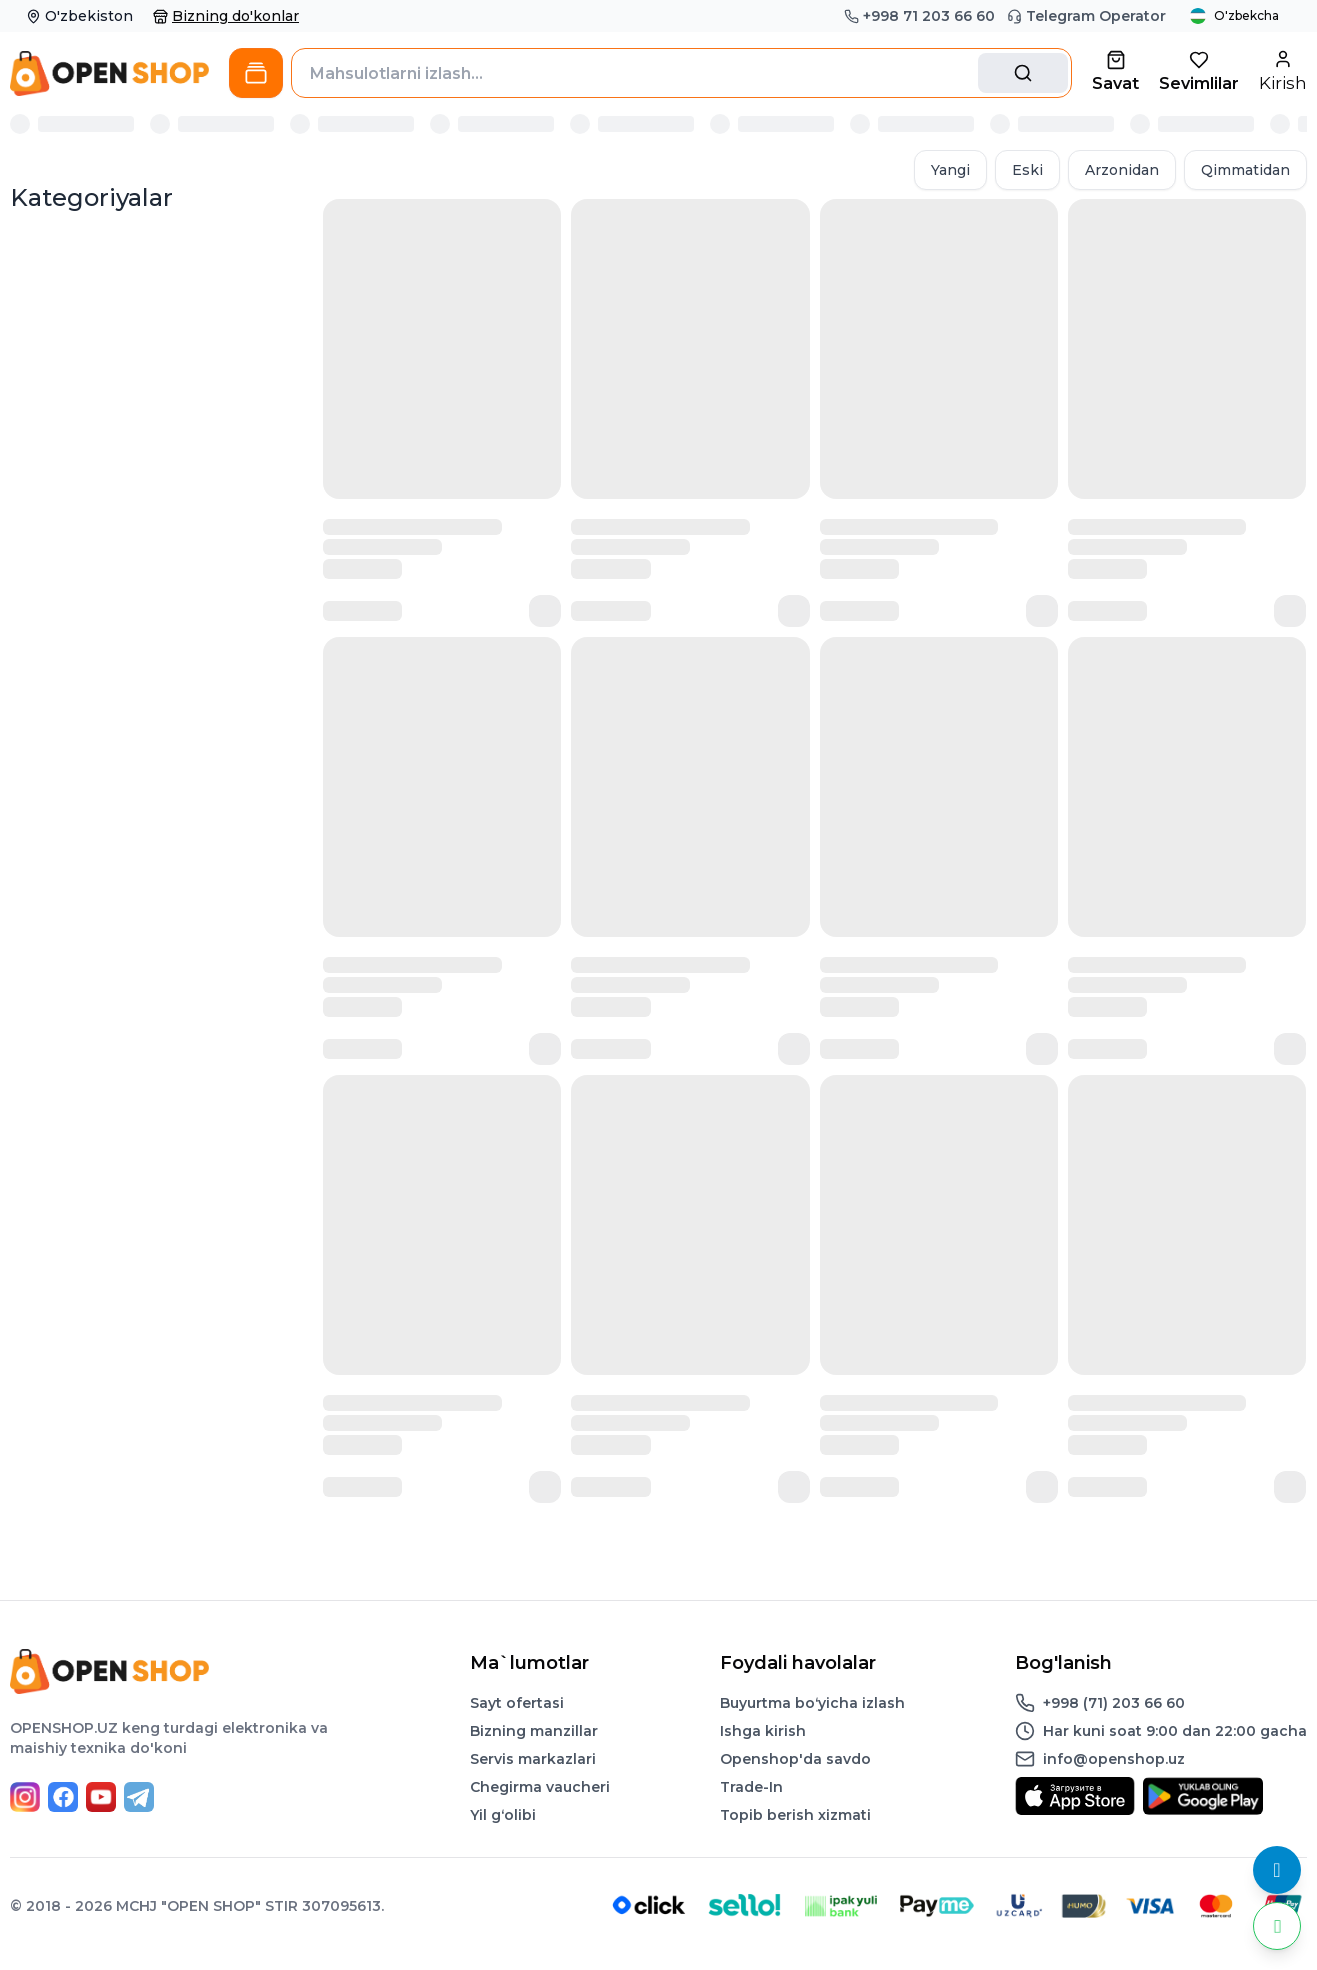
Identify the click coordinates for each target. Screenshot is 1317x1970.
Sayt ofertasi (517, 1703)
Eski (1027, 170)
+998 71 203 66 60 (919, 16)
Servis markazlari (533, 1759)
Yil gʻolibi (503, 1815)
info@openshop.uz (1114, 1759)
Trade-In (751, 1787)
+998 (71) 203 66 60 (1114, 1703)
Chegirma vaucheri (540, 1787)
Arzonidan (1122, 170)
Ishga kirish (763, 1731)
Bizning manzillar (534, 1731)
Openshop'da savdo (795, 1759)
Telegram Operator (1086, 16)
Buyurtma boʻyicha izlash (812, 1703)
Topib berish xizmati (795, 1815)
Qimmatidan (1245, 170)
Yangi (950, 170)
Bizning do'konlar (226, 16)
